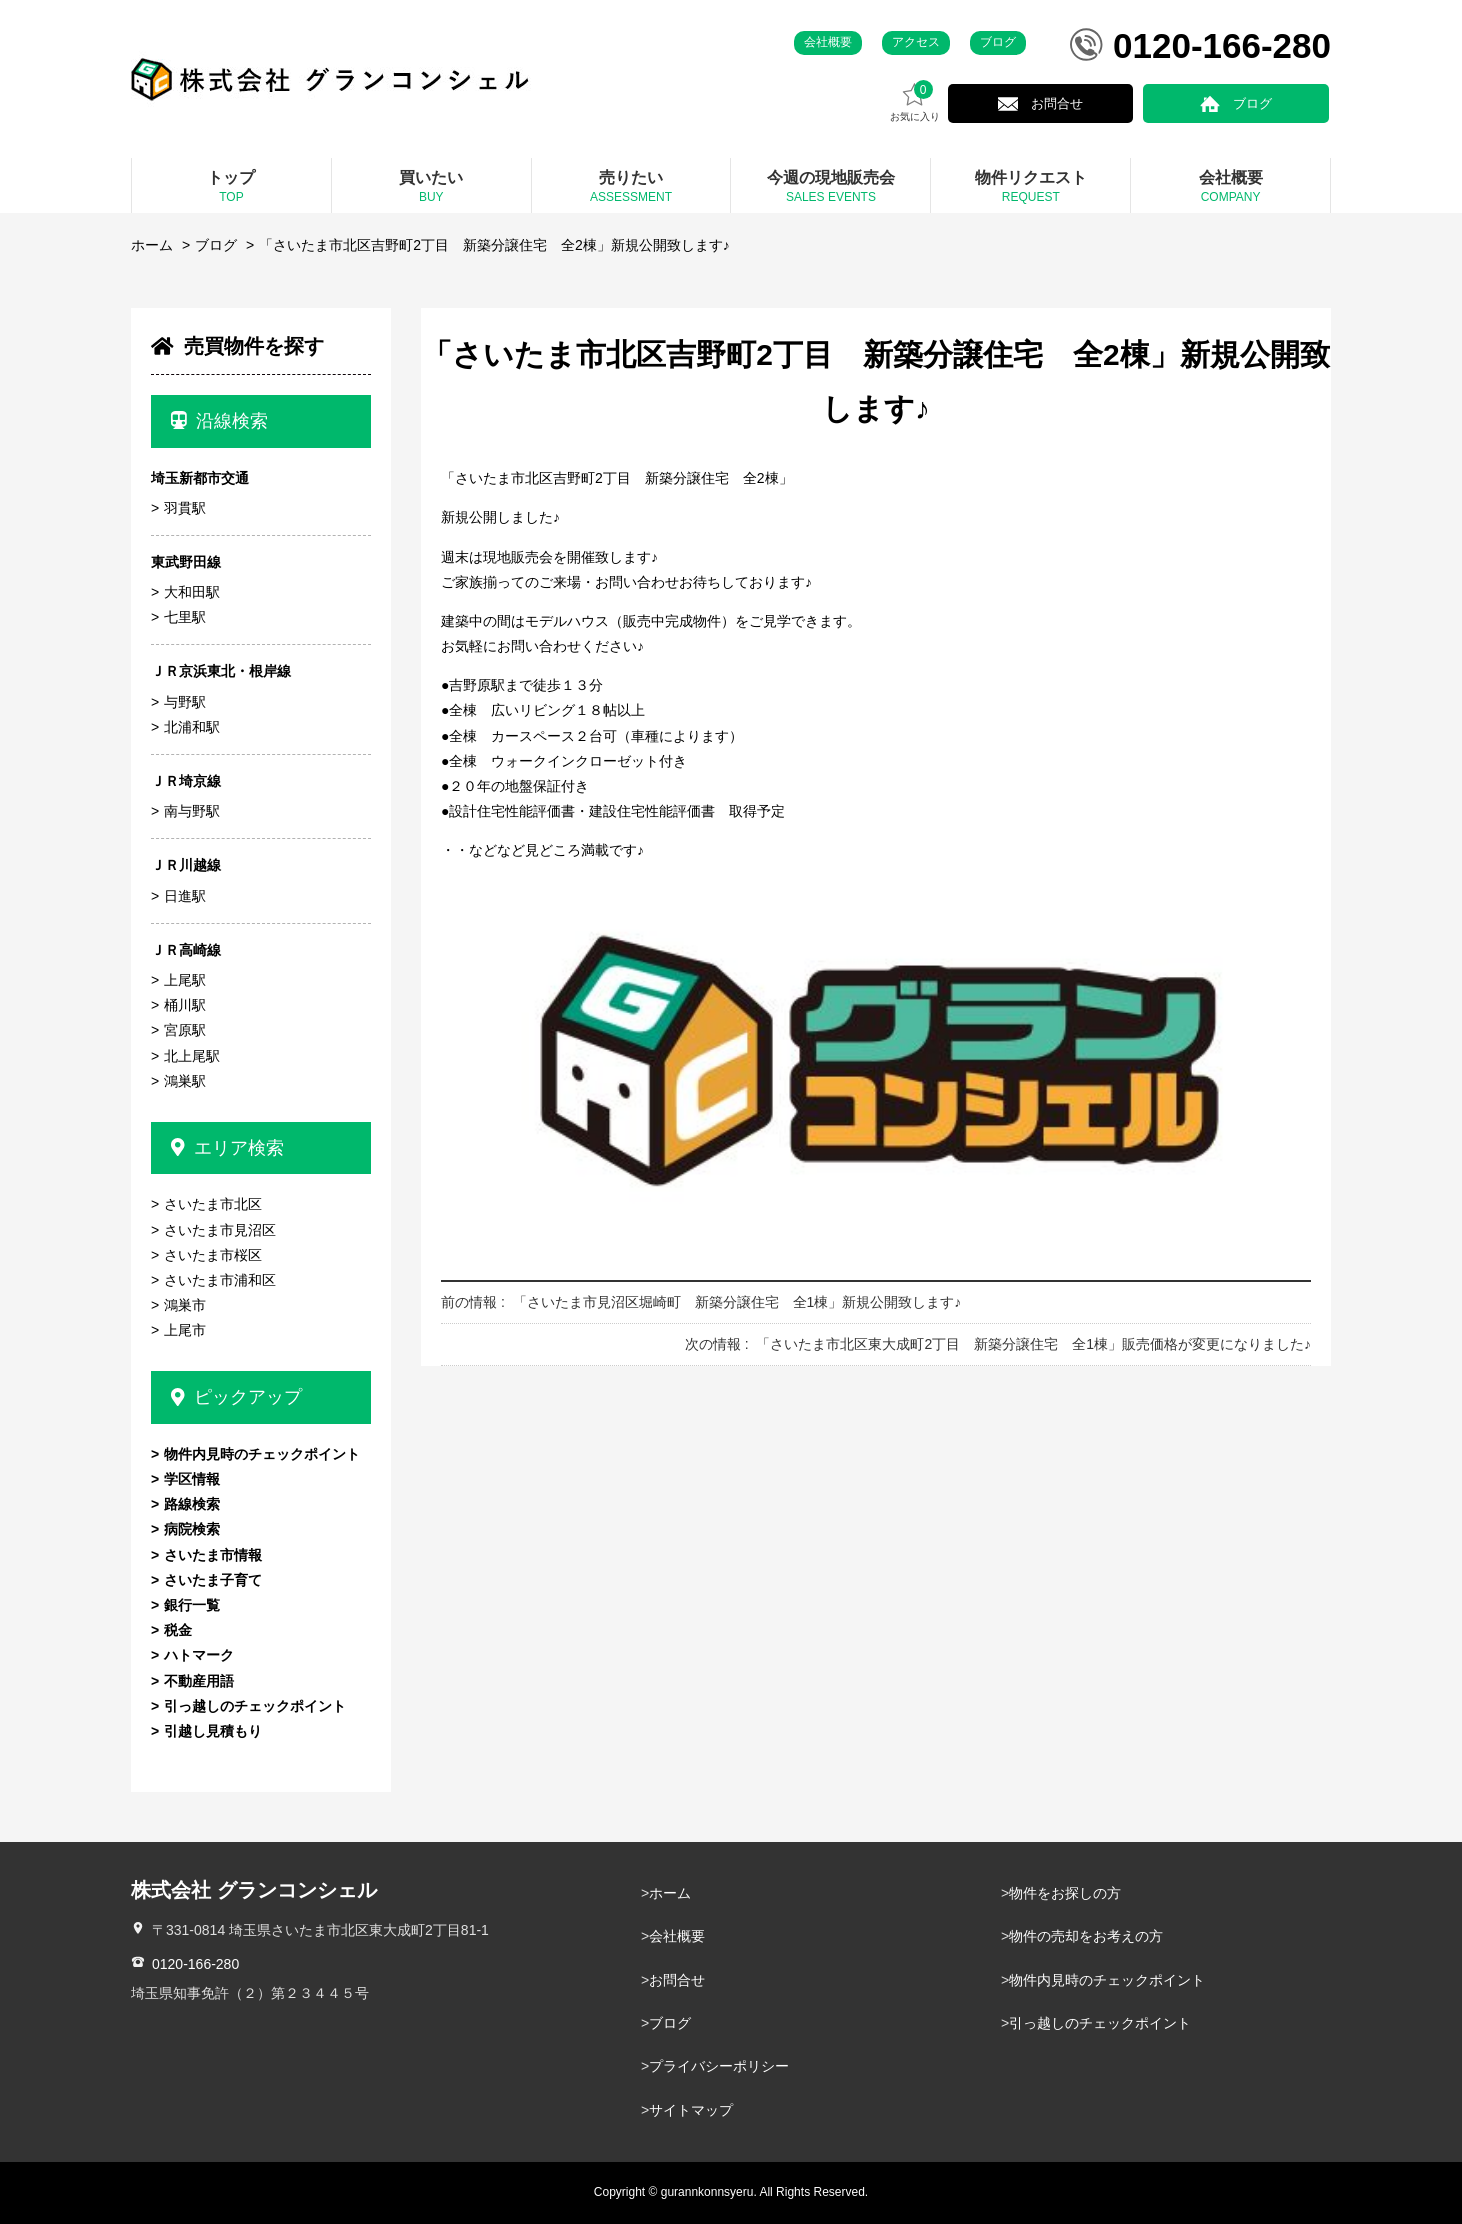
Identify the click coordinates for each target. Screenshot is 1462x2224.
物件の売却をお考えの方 (1086, 1936)
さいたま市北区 (213, 1204)
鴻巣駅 (185, 1081)
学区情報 (192, 1479)
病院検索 (192, 1529)
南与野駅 (192, 811)
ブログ (998, 42)
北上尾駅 (192, 1056)
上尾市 (185, 1330)
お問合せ (1113, 103)
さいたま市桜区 (213, 1255)
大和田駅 (192, 592)
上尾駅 (185, 980)
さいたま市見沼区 (220, 1230)
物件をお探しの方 (1065, 1893)
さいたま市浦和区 (220, 1280)
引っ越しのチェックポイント (255, 1706)
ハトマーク (199, 1655)
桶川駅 (185, 1005)
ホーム (152, 245)
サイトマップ (691, 2110)
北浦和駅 (192, 727)
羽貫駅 (185, 508)
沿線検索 (219, 421)
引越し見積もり (213, 1731)
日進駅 (185, 896)
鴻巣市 (185, 1305)
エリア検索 (227, 1148)
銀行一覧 (192, 1605)
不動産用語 (199, 1681)
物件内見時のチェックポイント (262, 1454)
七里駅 (185, 617)
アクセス (916, 42)
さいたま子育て (213, 1580)
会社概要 (828, 42)
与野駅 (185, 702)
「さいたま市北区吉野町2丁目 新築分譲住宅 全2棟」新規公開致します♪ (494, 245)
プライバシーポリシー (719, 2066)
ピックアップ (236, 1397)
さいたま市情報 (213, 1555)
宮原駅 (185, 1030)
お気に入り (986, 101)
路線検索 (192, 1504)
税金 (178, 1630)
